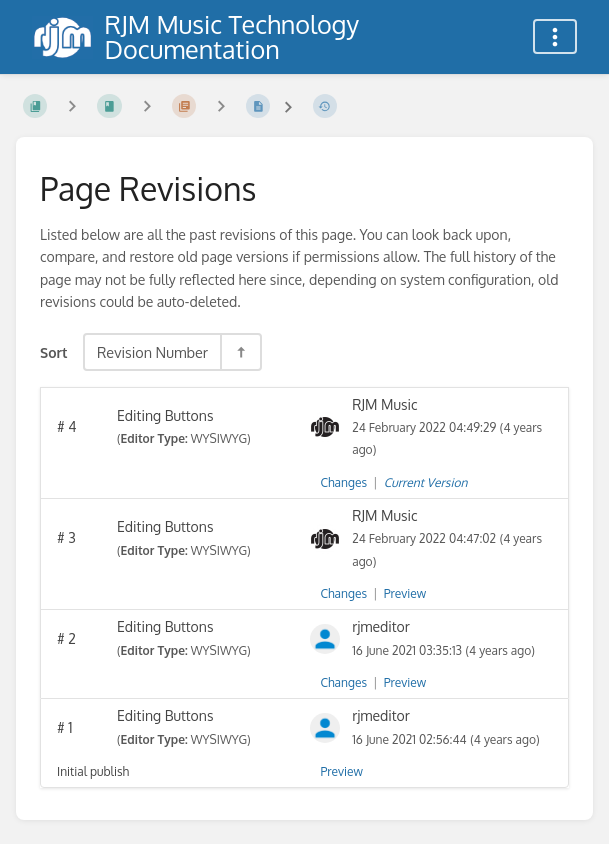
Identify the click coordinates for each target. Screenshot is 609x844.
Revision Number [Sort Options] (152, 352)
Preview (405, 593)
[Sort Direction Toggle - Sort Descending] (240, 352)
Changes (344, 482)
